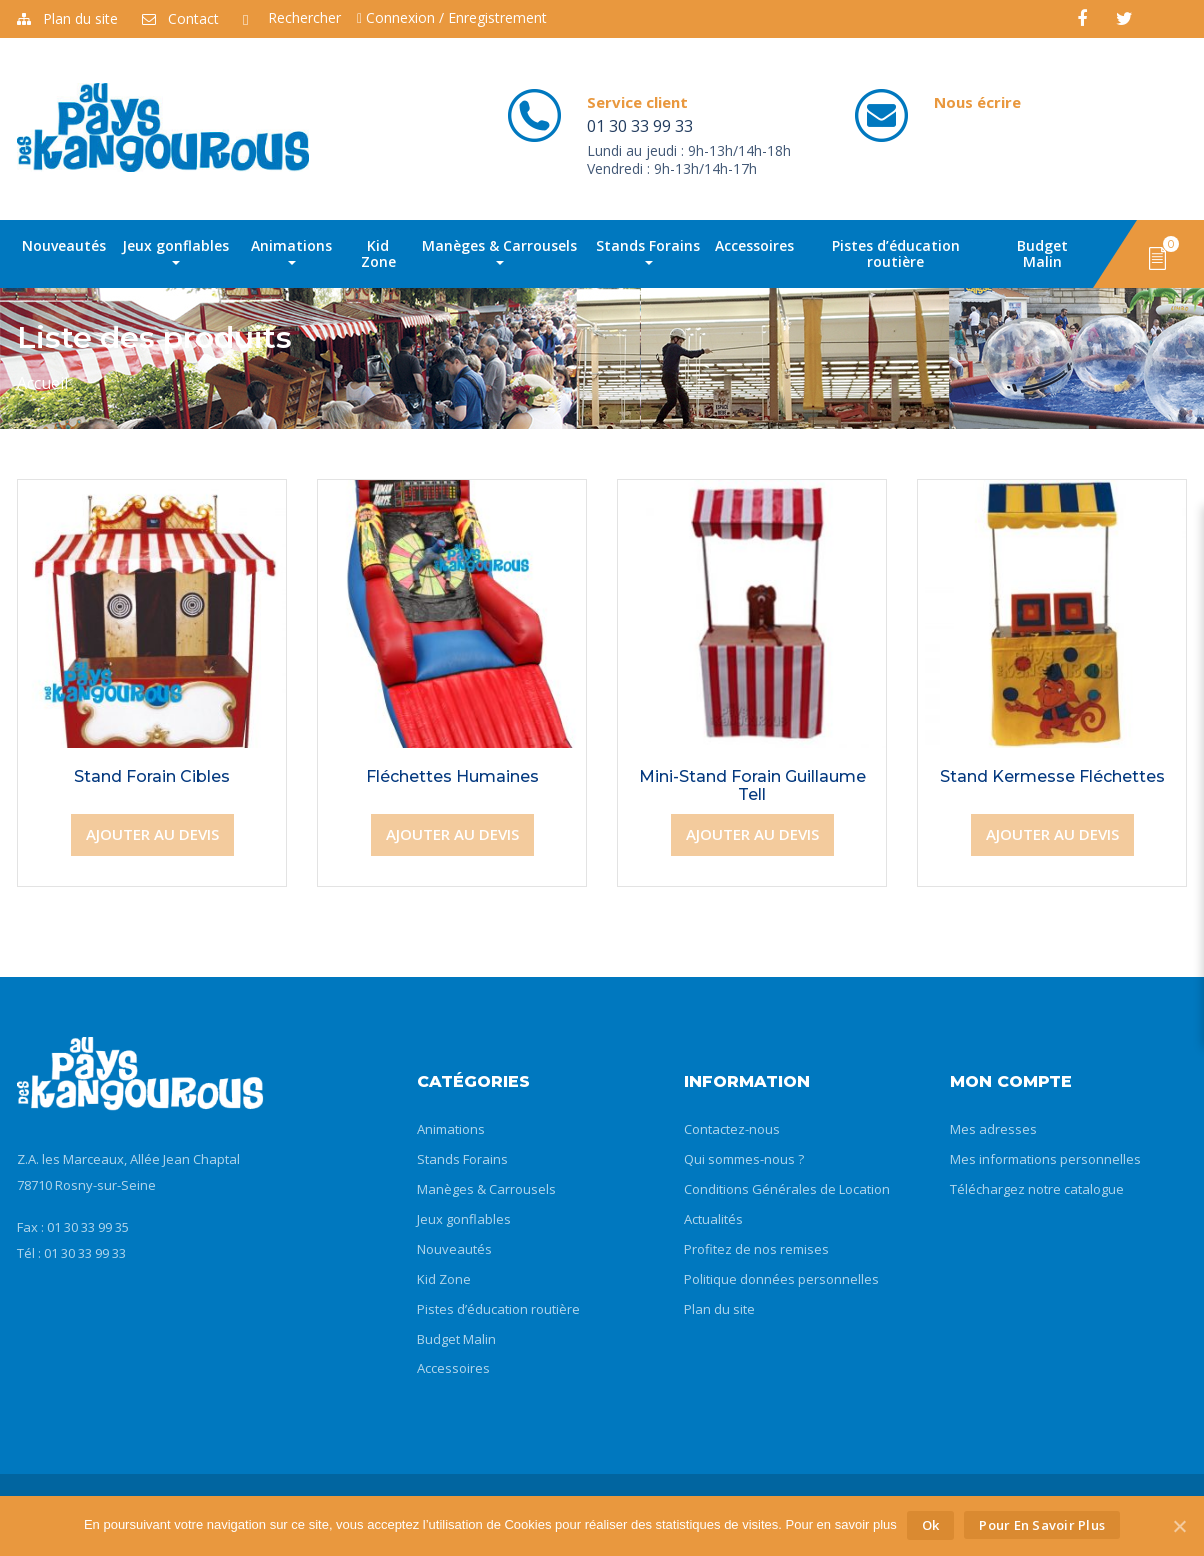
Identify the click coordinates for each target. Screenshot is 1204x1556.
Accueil (42, 383)
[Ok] (1179, 1526)
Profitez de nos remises (756, 1249)
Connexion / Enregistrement (452, 17)
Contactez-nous (732, 1129)
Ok (931, 1525)
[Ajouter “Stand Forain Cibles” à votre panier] (152, 835)
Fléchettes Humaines (452, 776)
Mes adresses (993, 1129)
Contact (180, 18)
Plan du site (67, 18)
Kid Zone (378, 253)
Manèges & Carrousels (499, 250)
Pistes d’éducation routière (896, 253)
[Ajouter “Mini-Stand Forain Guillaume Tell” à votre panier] (752, 835)
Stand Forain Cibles (152, 776)
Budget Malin (1042, 253)
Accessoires (754, 245)
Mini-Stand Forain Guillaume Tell (752, 785)
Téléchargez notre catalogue (1037, 1189)
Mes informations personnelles (1045, 1159)
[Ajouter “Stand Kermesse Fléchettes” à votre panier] (1052, 835)
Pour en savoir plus (1042, 1525)
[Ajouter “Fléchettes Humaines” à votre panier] (452, 835)
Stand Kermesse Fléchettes (1052, 776)
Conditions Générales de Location (787, 1189)
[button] (1157, 257)
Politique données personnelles (781, 1279)
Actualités (713, 1219)
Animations (291, 250)
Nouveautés (64, 245)
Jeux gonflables (175, 250)
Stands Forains (648, 250)
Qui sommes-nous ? (744, 1159)
